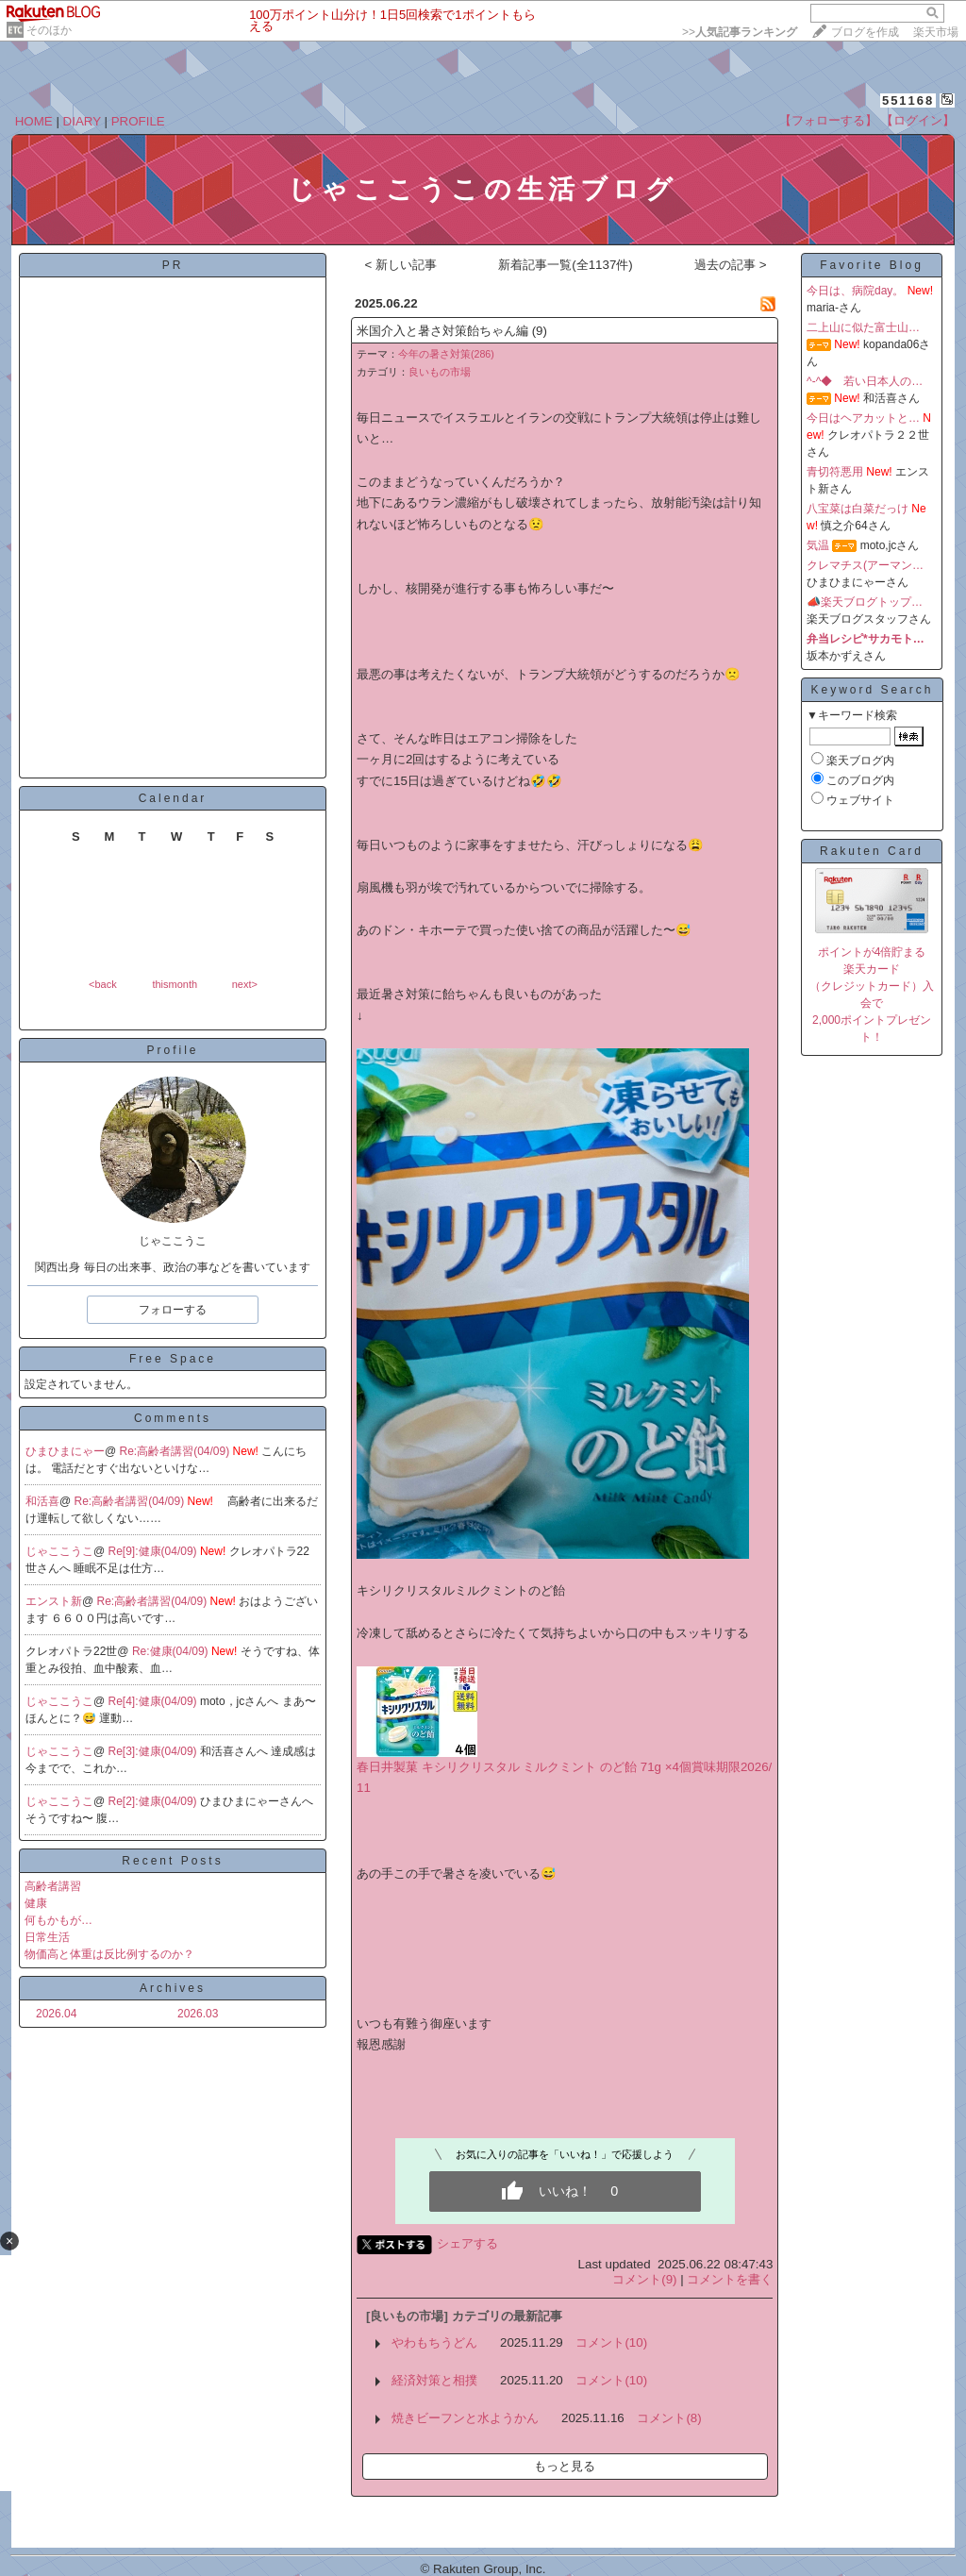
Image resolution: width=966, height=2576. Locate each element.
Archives (173, 1988)
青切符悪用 (835, 471)
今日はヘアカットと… (863, 418)
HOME (34, 121)
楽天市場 (935, 32)
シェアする (467, 2243)
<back (103, 984)
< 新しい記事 (400, 265)
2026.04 (56, 2013)
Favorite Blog (872, 265)
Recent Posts (172, 1860)
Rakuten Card (872, 851)
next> (245, 984)
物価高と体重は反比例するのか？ (109, 1954)
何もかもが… (58, 1920)
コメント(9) (644, 2279)
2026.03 (197, 2013)
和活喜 (42, 1501)
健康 (36, 1903)
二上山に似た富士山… (863, 327)
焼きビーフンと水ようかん (465, 2418)
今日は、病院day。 (855, 290)
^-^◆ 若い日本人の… (865, 381)
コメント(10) (611, 2342)
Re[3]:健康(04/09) (154, 1751)
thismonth (174, 984)
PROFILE (138, 121)
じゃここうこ (59, 1551)
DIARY (82, 121)
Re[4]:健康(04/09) (154, 1701)
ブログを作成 (865, 32)
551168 (908, 100)
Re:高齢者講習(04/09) (176, 1451)
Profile (172, 1050)
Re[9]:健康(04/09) (154, 1551)
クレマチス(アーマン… (865, 565)
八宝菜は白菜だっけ (857, 508)
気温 (818, 545)
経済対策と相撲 (434, 2380)
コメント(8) (669, 2418)
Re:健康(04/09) (171, 1651)
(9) (539, 331)
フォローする (173, 1309)
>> (739, 32)
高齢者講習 (53, 1886)
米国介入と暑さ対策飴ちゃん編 (442, 331)
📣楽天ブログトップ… (865, 602)
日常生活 (47, 1937)
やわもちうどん (434, 2342)
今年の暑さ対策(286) (446, 354)
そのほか (49, 30)
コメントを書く (730, 2279)
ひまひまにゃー (65, 1451)
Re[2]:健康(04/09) (154, 1801)
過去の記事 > (730, 265)
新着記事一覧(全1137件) (565, 265)
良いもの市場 (439, 371)
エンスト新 (53, 1601)
